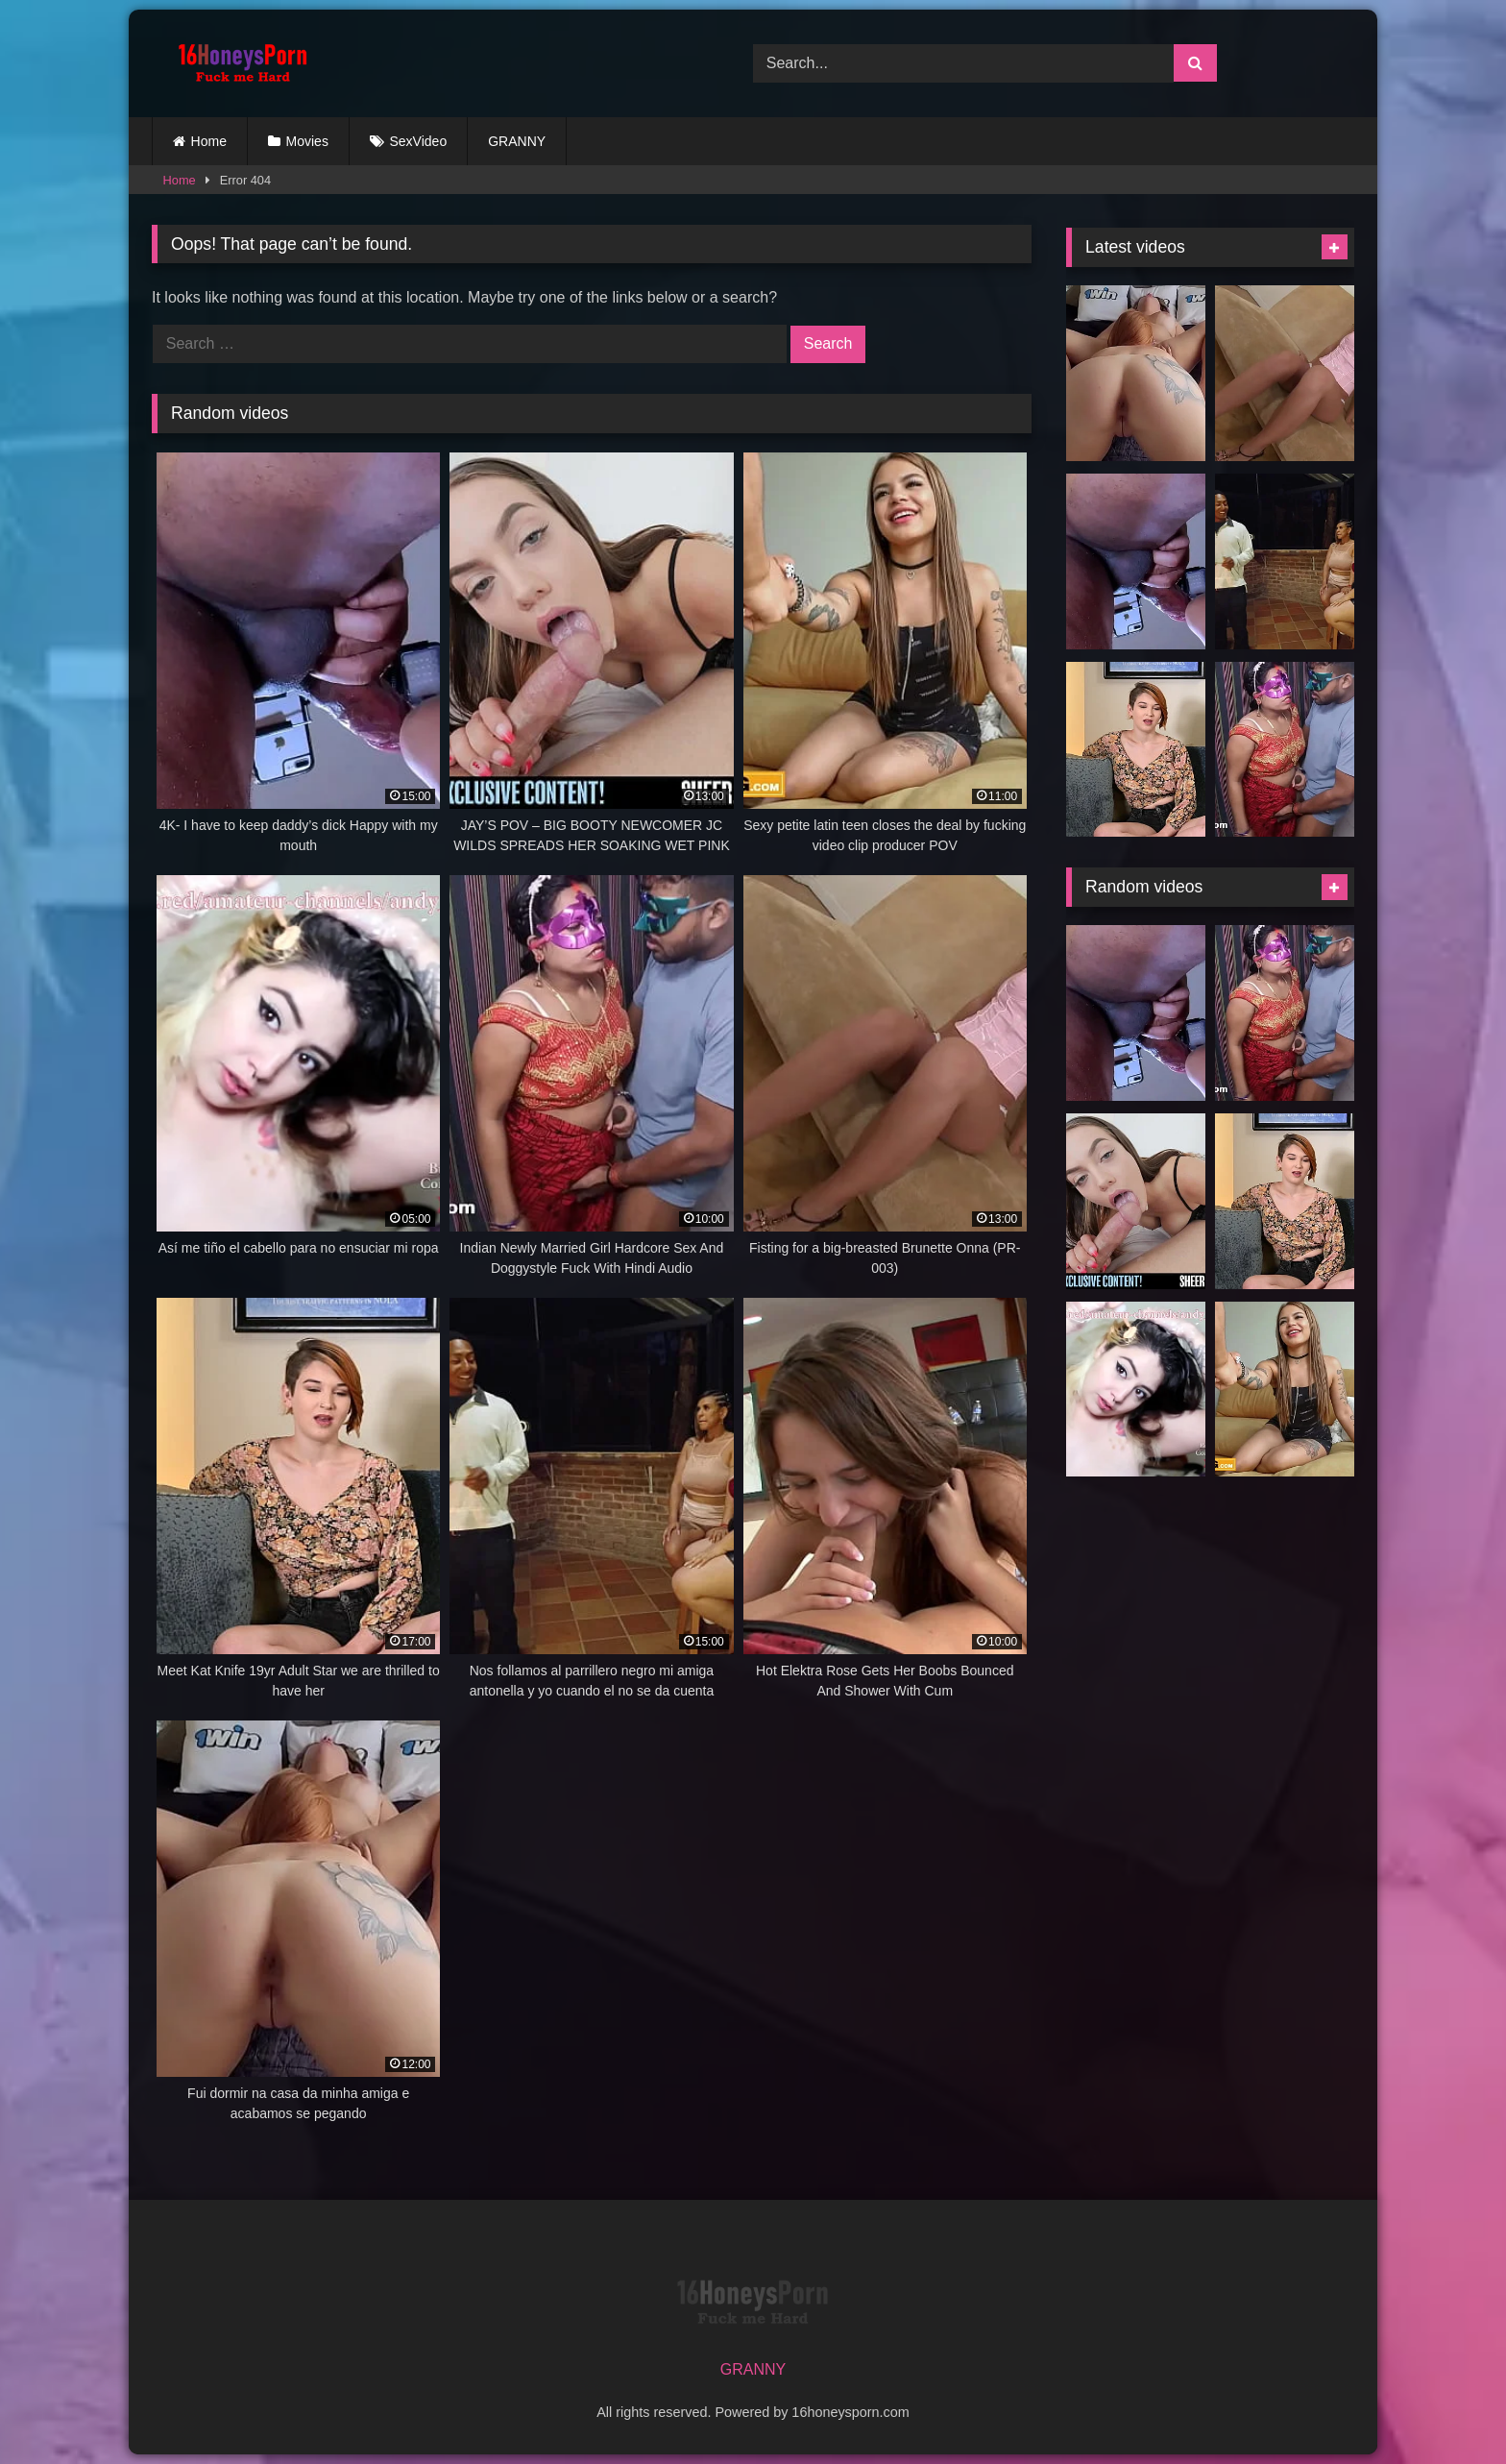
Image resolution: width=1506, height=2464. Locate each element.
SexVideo (419, 141)
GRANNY (517, 141)
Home (209, 141)
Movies (307, 141)
